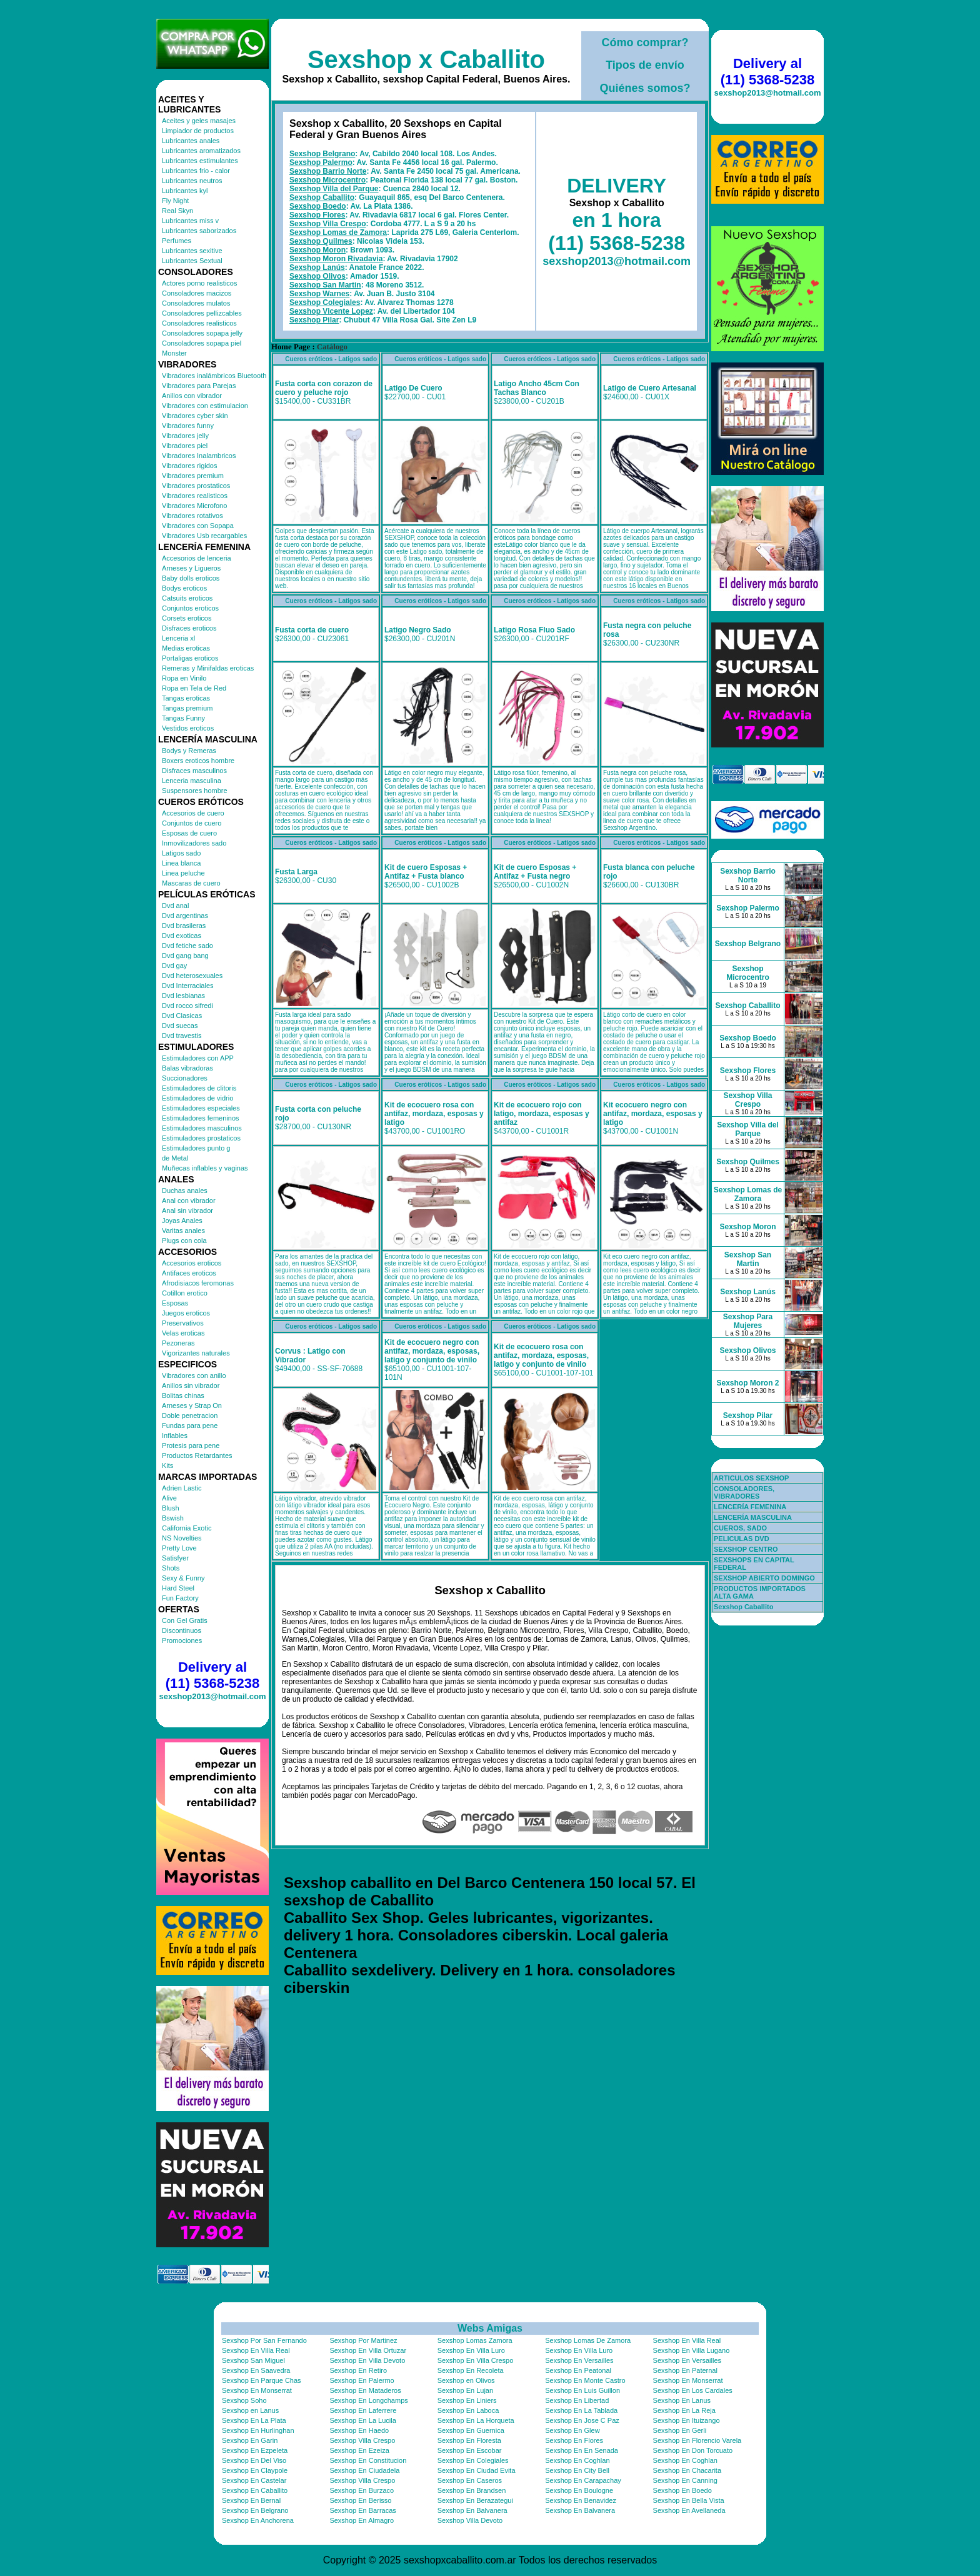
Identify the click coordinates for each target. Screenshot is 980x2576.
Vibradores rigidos (189, 465)
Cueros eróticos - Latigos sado (331, 359)
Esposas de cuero (189, 833)
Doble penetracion (190, 1415)
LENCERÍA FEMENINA (750, 1506)
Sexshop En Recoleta (471, 2370)
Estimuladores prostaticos (201, 1138)
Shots (170, 1568)
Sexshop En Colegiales (473, 2460)
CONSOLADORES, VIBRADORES (744, 1492)
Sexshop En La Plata (254, 2420)
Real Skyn (177, 210)
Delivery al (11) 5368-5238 (212, 1675)
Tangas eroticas (186, 698)
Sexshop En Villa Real (687, 2340)
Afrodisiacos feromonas (198, 1283)
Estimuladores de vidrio (197, 1098)
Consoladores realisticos (199, 323)
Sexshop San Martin (325, 285)
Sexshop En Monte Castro (585, 2380)
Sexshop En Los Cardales (692, 2390)
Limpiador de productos (198, 130)
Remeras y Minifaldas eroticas (208, 668)
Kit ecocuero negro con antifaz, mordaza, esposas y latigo (652, 1114)
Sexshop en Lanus (250, 2410)
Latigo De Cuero (413, 388)
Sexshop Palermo (320, 162)
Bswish (173, 1518)
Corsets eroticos (186, 618)
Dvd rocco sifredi (187, 1005)
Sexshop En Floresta (469, 2440)
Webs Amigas (490, 2328)
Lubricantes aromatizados (201, 150)
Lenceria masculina (191, 780)
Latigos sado (181, 853)
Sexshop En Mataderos (365, 2390)
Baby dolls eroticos (190, 578)
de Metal (175, 1158)
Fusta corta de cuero (312, 630)
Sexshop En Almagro (361, 2520)
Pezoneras (178, 1343)
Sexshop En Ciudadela (364, 2470)
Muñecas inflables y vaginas (205, 1168)
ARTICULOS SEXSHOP (751, 1478)
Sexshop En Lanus (682, 2400)
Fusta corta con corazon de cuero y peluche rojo (323, 388)
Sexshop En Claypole (255, 2470)
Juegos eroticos (186, 1313)
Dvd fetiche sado (187, 945)
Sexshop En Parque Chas (261, 2380)
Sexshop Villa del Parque (334, 188)
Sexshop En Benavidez (580, 2500)
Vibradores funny (188, 425)
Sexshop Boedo (317, 206)
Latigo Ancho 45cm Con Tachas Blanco (536, 388)
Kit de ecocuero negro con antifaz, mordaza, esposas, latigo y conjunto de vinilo (431, 1351)
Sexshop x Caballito (426, 59)
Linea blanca (181, 863)
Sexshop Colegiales (324, 302)
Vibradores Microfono (194, 505)
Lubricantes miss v (190, 220)
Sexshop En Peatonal (578, 2370)
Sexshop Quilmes (320, 241)
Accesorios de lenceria (196, 558)
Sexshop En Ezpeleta (255, 2450)
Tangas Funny (183, 718)
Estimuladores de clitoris (199, 1088)
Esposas (175, 1303)
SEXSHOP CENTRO (746, 1549)
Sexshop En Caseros (470, 2480)
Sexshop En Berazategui (475, 2500)
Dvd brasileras (184, 925)
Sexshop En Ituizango (686, 2420)
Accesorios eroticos (191, 1263)
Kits (167, 1465)
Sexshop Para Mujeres (747, 1321)
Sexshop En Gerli (680, 2430)
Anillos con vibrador (192, 395)
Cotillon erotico (185, 1293)
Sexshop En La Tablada (581, 2410)
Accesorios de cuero (193, 813)
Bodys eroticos (184, 588)
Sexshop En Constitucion (367, 2460)
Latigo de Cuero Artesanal (649, 388)
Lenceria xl (178, 638)
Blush (170, 1508)
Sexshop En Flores (574, 2440)
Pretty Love (179, 1548)
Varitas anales (183, 1230)
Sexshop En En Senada (581, 2450)
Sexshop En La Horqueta (476, 2420)
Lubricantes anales (190, 140)
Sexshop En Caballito (255, 2490)
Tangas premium (187, 708)
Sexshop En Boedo (682, 2490)
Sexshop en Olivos (466, 2380)
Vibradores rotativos (192, 515)
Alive (169, 1498)
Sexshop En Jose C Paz (582, 2420)
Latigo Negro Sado (417, 630)
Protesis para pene (190, 1445)
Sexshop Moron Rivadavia (335, 258)
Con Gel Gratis (185, 1620)
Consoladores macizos (196, 293)
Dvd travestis (182, 1035)
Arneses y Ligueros (191, 568)
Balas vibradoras (187, 1068)
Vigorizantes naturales (196, 1353)
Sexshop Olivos (317, 276)
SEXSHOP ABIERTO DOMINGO (764, 1578)
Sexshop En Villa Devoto (367, 2360)
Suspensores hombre (195, 790)
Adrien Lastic (182, 1488)
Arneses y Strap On (192, 1405)
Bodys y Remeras (189, 750)
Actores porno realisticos (199, 283)
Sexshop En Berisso (360, 2500)
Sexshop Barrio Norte (327, 171)
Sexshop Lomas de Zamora (338, 232)
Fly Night (175, 200)
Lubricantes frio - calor (196, 170)
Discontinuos (181, 1630)
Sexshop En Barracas (362, 2510)
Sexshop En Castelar (254, 2480)
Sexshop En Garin (250, 2440)
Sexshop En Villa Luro (471, 2350)
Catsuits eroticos (187, 598)
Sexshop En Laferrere (362, 2410)
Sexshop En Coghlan (577, 2460)
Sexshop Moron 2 (747, 1383)
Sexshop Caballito (321, 197)
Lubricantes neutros (192, 180)
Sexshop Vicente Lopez (331, 311)
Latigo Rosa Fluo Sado (534, 630)
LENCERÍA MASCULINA (753, 1517)
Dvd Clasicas (182, 1015)
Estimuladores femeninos (200, 1118)
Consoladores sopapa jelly (202, 333)
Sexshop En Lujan (465, 2390)
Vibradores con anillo (194, 1375)
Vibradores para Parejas (199, 385)
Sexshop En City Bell (577, 2470)
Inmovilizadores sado (194, 843)
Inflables (175, 1435)
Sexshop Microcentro (327, 180)
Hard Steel (178, 1588)
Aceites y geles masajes (199, 120)
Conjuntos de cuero (191, 823)
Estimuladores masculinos (202, 1128)
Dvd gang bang (185, 955)
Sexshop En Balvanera (473, 2510)
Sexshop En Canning (685, 2480)
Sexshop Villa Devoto (470, 2520)
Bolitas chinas (183, 1395)
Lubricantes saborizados (199, 230)
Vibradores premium (193, 475)
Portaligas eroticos (190, 658)
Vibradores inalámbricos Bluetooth (214, 375)
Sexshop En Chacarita (687, 2470)
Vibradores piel (185, 445)
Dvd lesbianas (183, 995)
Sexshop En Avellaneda (689, 2510)
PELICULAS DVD (741, 1538)
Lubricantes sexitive (192, 250)
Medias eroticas (186, 648)
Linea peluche (183, 873)
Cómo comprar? (644, 42)
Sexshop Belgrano (322, 153)
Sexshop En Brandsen (472, 2490)
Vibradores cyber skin (195, 415)
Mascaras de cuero (191, 883)
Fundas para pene (190, 1425)
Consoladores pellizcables (202, 313)
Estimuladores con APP (198, 1058)
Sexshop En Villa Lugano (691, 2350)
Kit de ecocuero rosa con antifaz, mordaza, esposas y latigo (434, 1114)
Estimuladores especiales (201, 1108)
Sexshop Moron (317, 250)
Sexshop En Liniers (467, 2400)
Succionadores (185, 1078)
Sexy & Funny (183, 1578)
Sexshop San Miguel (253, 2360)
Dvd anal (175, 905)
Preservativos (183, 1323)
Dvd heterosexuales (192, 975)
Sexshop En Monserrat (688, 2380)
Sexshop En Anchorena (258, 2520)
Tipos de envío (645, 65)
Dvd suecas (180, 1025)
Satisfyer (175, 1558)
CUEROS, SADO (740, 1528)
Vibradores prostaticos (196, 485)
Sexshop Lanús (317, 267)
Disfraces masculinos (194, 770)
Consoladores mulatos (196, 303)
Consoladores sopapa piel (201, 343)
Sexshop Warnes (319, 293)
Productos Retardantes (197, 1455)
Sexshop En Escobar (470, 2450)
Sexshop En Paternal (685, 2370)
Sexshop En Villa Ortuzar (367, 2350)
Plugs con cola (184, 1240)
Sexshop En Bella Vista (688, 2500)
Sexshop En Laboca (468, 2410)
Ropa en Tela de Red (194, 688)
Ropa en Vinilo (184, 678)
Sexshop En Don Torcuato (693, 2450)
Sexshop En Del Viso (254, 2460)
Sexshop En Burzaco (361, 2490)
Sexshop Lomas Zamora (475, 2340)
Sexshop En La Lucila (362, 2420)
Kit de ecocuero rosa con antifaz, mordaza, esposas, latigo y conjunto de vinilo (541, 1355)
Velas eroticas (183, 1333)
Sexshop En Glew (572, 2430)
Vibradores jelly (185, 435)
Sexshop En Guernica (471, 2430)
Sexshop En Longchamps (368, 2400)
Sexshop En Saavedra (256, 2370)
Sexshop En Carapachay (583, 2480)
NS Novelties (182, 1538)
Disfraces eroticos (189, 628)
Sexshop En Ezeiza (359, 2450)
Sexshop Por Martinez (363, 2340)
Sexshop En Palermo (361, 2380)
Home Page (290, 346)
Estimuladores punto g (196, 1148)
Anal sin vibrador (187, 1210)
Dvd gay (174, 965)
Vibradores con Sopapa (198, 525)
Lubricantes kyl (185, 190)
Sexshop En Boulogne (579, 2490)
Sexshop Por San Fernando (264, 2340)
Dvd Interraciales (188, 985)
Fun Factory (180, 1598)
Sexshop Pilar (314, 320)
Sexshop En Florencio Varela (697, 2440)
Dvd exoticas (181, 935)
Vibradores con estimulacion (205, 405)
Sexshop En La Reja (684, 2410)
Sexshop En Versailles (579, 2360)
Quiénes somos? (644, 88)
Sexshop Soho (244, 2400)
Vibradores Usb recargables (204, 535)
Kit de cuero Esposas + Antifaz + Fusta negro (535, 872)
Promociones (182, 1640)
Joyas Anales (182, 1220)
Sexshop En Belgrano (255, 2510)
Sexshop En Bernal (251, 2500)
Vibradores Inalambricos (199, 455)
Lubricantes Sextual (192, 260)
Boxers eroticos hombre (198, 760)
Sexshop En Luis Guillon (582, 2390)
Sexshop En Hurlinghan (258, 2430)
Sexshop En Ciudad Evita (477, 2470)
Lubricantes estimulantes (200, 160)
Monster (174, 353)
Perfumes (176, 240)
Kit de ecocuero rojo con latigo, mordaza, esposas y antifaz (541, 1114)
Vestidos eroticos (188, 728)
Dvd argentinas (185, 915)
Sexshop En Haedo (359, 2430)
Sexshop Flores (317, 215)
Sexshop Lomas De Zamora (588, 2340)
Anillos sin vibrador (190, 1385)
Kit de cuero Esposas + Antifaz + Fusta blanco (425, 872)
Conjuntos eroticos (190, 608)
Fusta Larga (296, 871)
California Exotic (186, 1528)
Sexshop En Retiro (358, 2370)
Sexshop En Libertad (577, 2400)
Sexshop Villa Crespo (327, 223)
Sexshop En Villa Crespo (475, 2360)
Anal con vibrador (189, 1200)
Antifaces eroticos (189, 1273)
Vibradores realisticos (195, 495)
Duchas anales (185, 1190)
